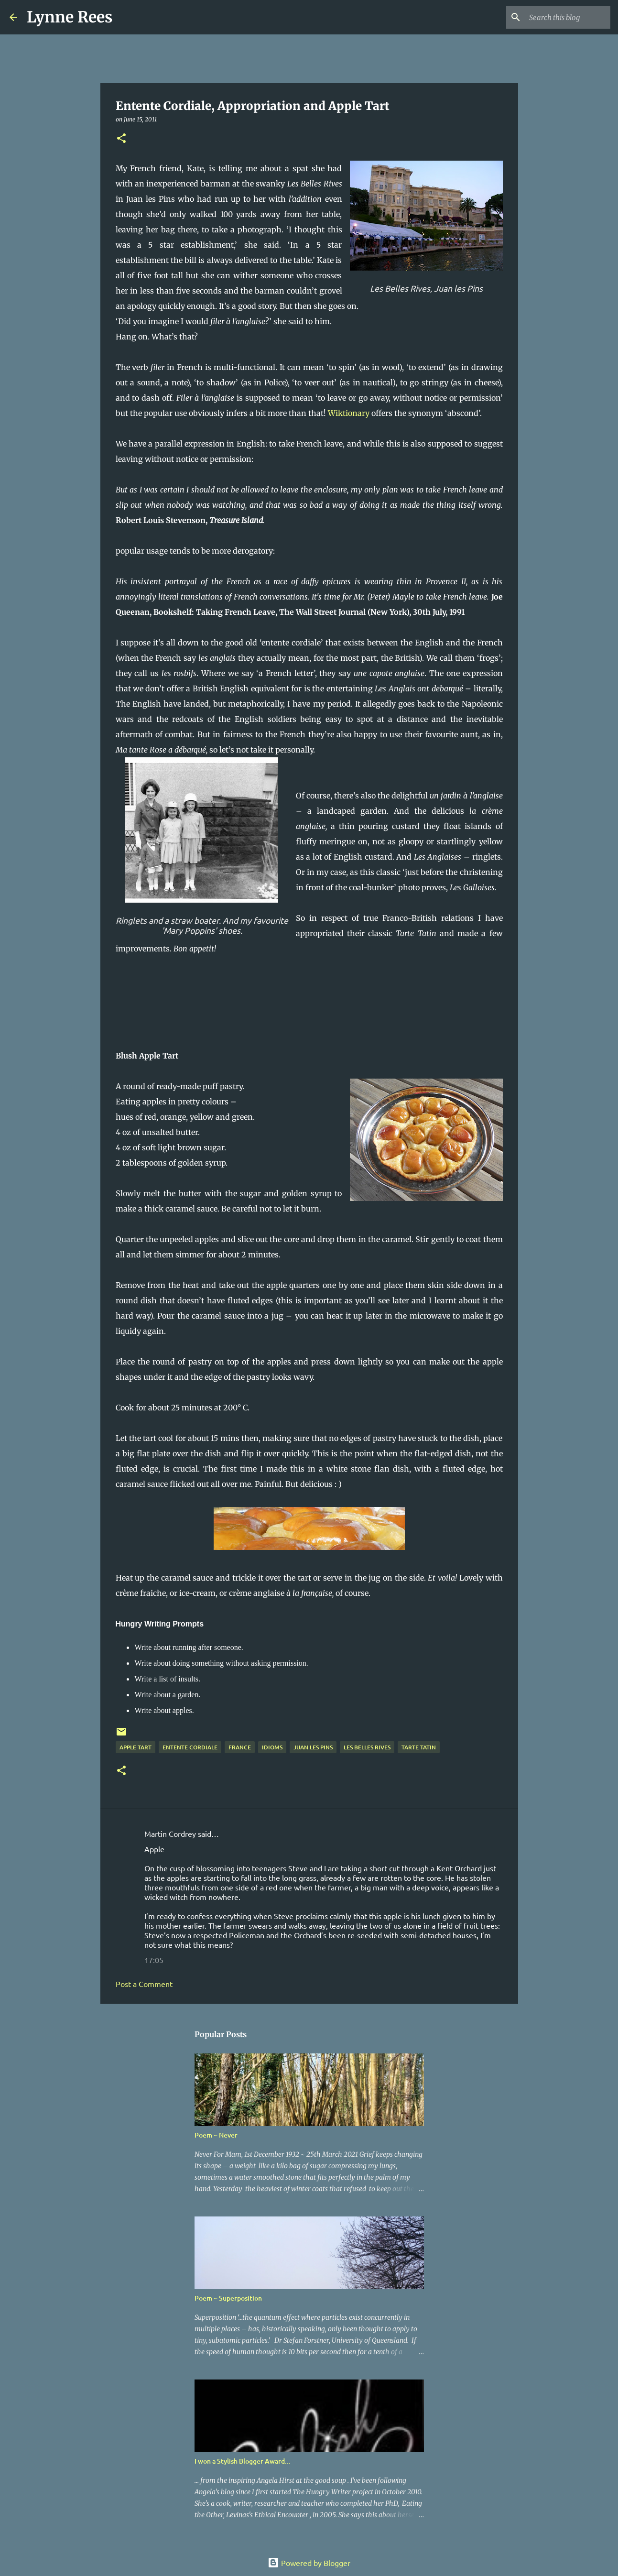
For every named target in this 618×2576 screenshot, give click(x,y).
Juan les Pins (313, 1747)
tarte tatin (418, 1747)
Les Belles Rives (367, 1747)
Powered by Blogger (309, 2562)
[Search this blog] (560, 17)
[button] (121, 138)
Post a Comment (144, 1983)
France (239, 1747)
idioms (272, 1747)
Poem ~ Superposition (228, 2298)
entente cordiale (190, 1747)
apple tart (135, 1747)
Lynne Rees (70, 17)
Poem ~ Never (216, 2134)
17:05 (153, 1960)
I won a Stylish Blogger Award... (243, 2461)
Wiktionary (348, 413)
